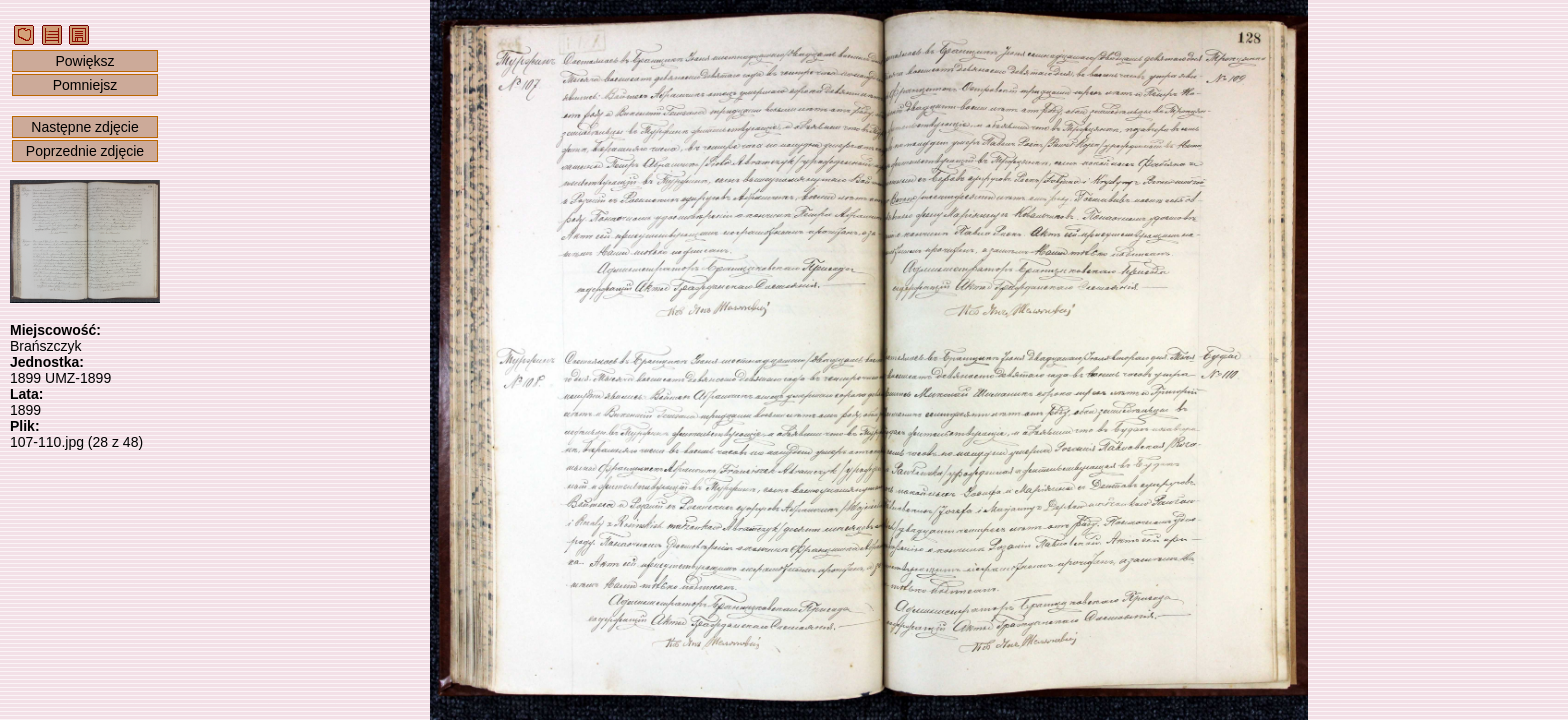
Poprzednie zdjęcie (85, 151)
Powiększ (84, 61)
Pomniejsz (85, 85)
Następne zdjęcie (84, 127)
